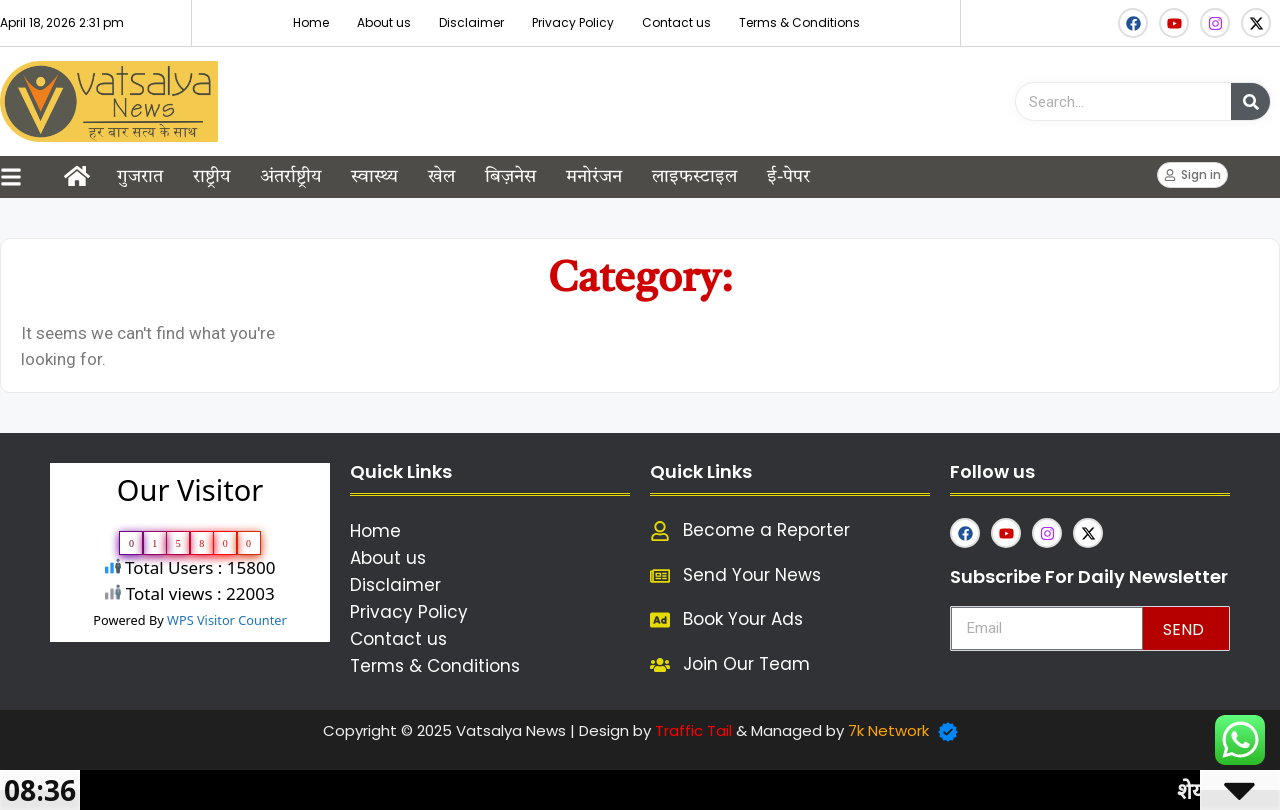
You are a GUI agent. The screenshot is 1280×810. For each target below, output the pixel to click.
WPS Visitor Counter (227, 620)
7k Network (888, 730)
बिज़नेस (510, 177)
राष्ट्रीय (211, 177)
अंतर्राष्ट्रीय (290, 177)
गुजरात (140, 177)
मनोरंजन (594, 177)
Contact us (676, 22)
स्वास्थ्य (374, 177)
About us (384, 22)
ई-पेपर (788, 177)
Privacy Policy (573, 22)
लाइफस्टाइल (694, 177)
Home (311, 22)
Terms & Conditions (799, 22)
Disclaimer (471, 22)
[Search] (1250, 101)
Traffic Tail (693, 730)
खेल (441, 177)
